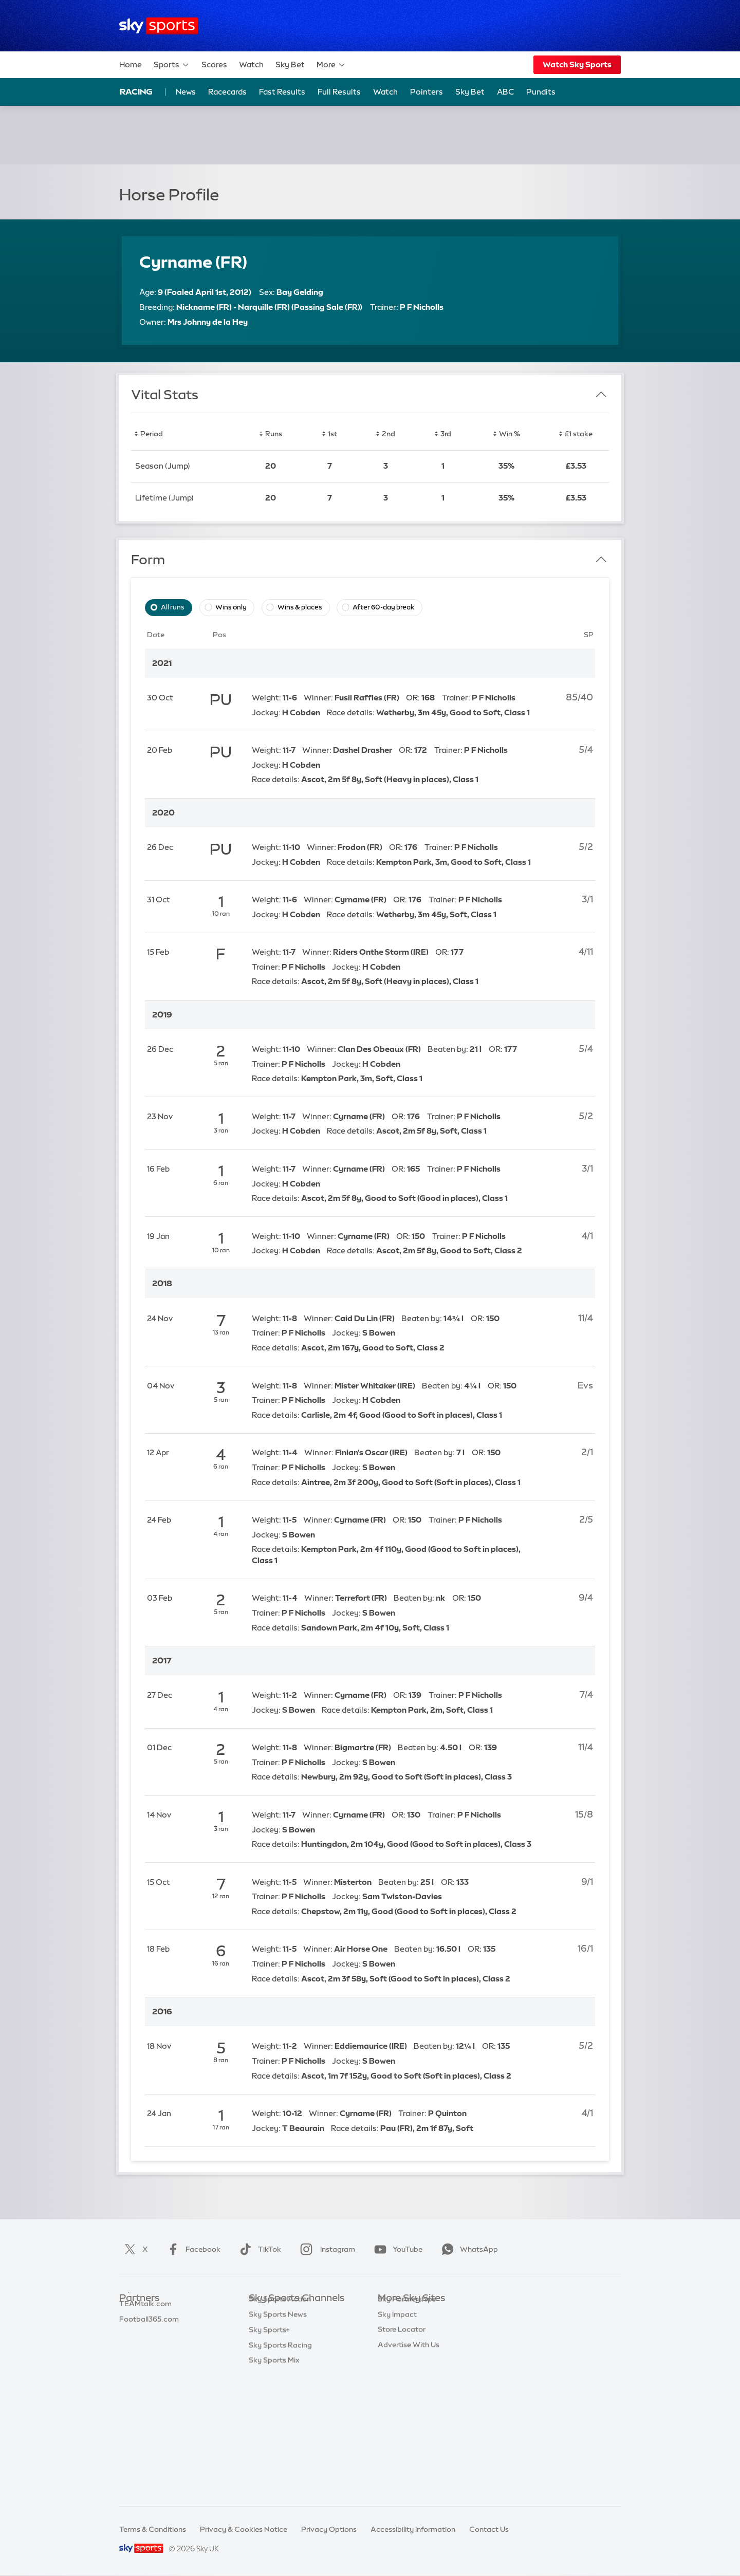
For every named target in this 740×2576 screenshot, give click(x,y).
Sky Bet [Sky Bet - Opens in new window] (470, 92)
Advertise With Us (408, 2436)
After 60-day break (383, 607)
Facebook (191, 2249)
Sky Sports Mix (274, 2482)
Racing (136, 91)
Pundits (541, 92)
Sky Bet (290, 64)
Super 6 (132, 2329)
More (331, 65)
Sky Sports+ (269, 2451)
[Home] (158, 25)
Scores (214, 64)
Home (130, 64)
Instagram (325, 2249)
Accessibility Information (413, 2529)
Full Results (339, 92)
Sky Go (390, 2344)
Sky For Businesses (410, 2375)
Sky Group (395, 2359)
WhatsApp (467, 2249)
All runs (172, 607)
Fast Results (282, 92)
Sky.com (393, 2314)
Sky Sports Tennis (279, 2406)
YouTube (396, 2249)
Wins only (231, 607)
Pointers (426, 92)
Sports (172, 65)
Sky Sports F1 (272, 2390)
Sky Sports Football (283, 2344)
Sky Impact (397, 2406)
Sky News (394, 2329)
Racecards (227, 92)
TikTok (258, 2249)
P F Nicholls (421, 307)
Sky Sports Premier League (295, 2329)
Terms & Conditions (152, 2529)
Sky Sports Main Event (287, 2314)
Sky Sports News (278, 2436)
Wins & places (300, 607)
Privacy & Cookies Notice (243, 2529)
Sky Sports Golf (276, 2375)
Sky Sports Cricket (281, 2359)
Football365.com (149, 2359)
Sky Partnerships (407, 2390)
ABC (505, 92)
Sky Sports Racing (280, 2467)
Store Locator (401, 2420)
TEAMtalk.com (145, 2344)
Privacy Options (329, 2529)
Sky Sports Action (280, 2420)
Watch (251, 64)
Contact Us (489, 2529)
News (186, 92)
